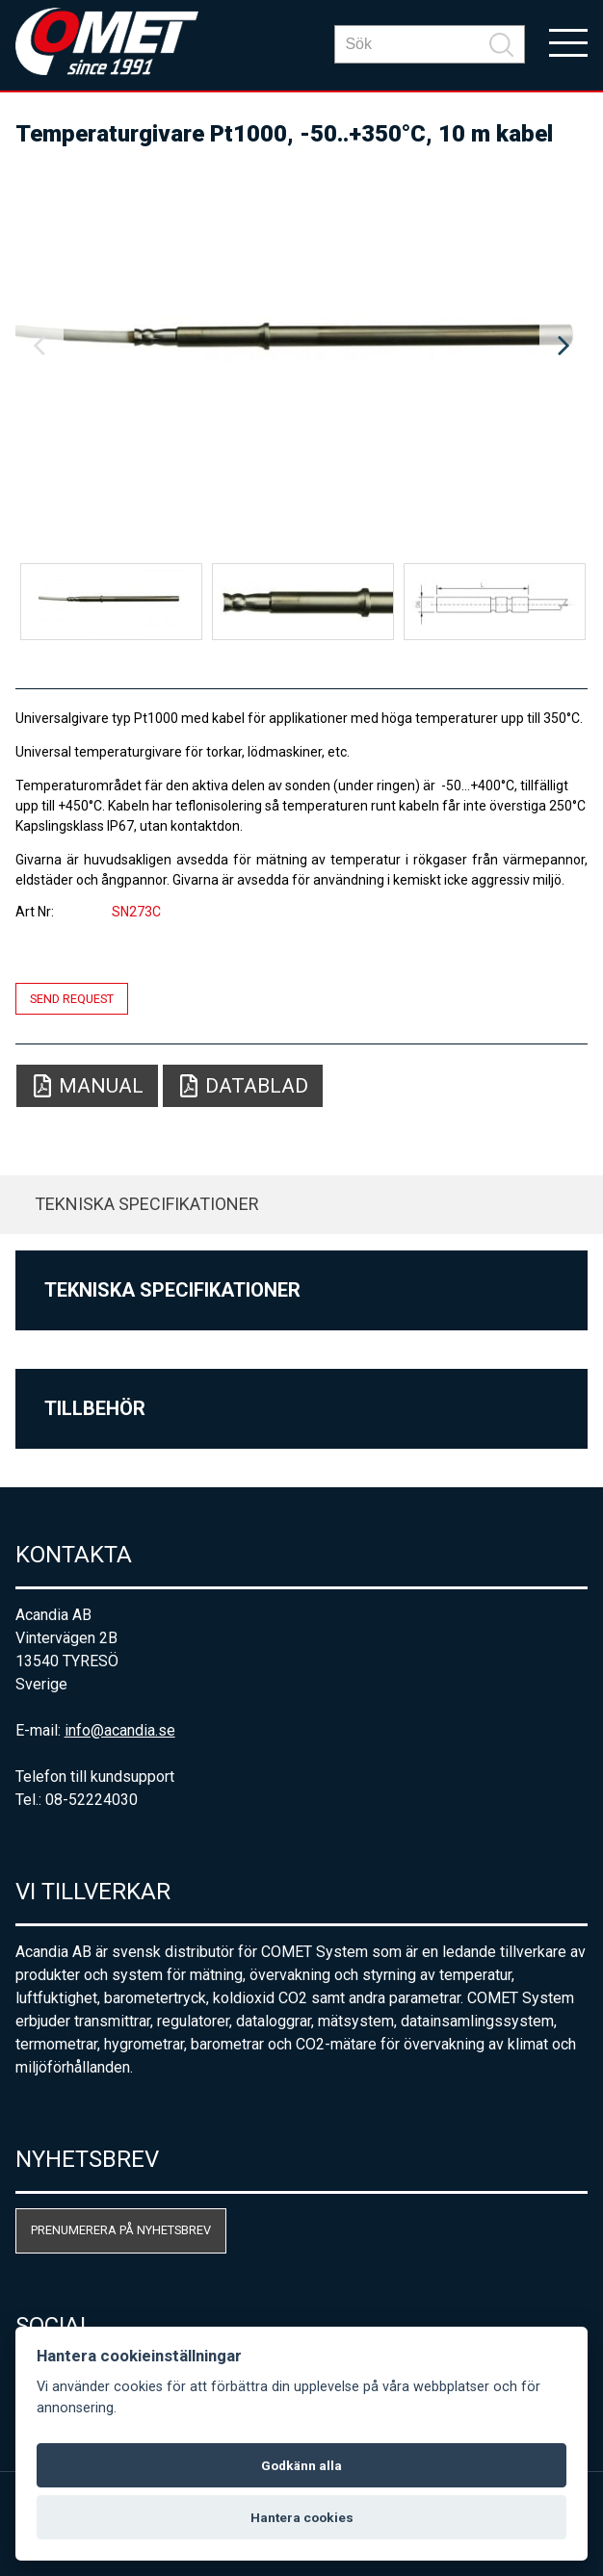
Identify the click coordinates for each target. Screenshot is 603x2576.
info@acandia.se (120, 1730)
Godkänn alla (301, 2465)
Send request (72, 999)
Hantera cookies (302, 2517)
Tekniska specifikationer (147, 1204)
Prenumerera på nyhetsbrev (121, 2230)
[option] (302, 346)
